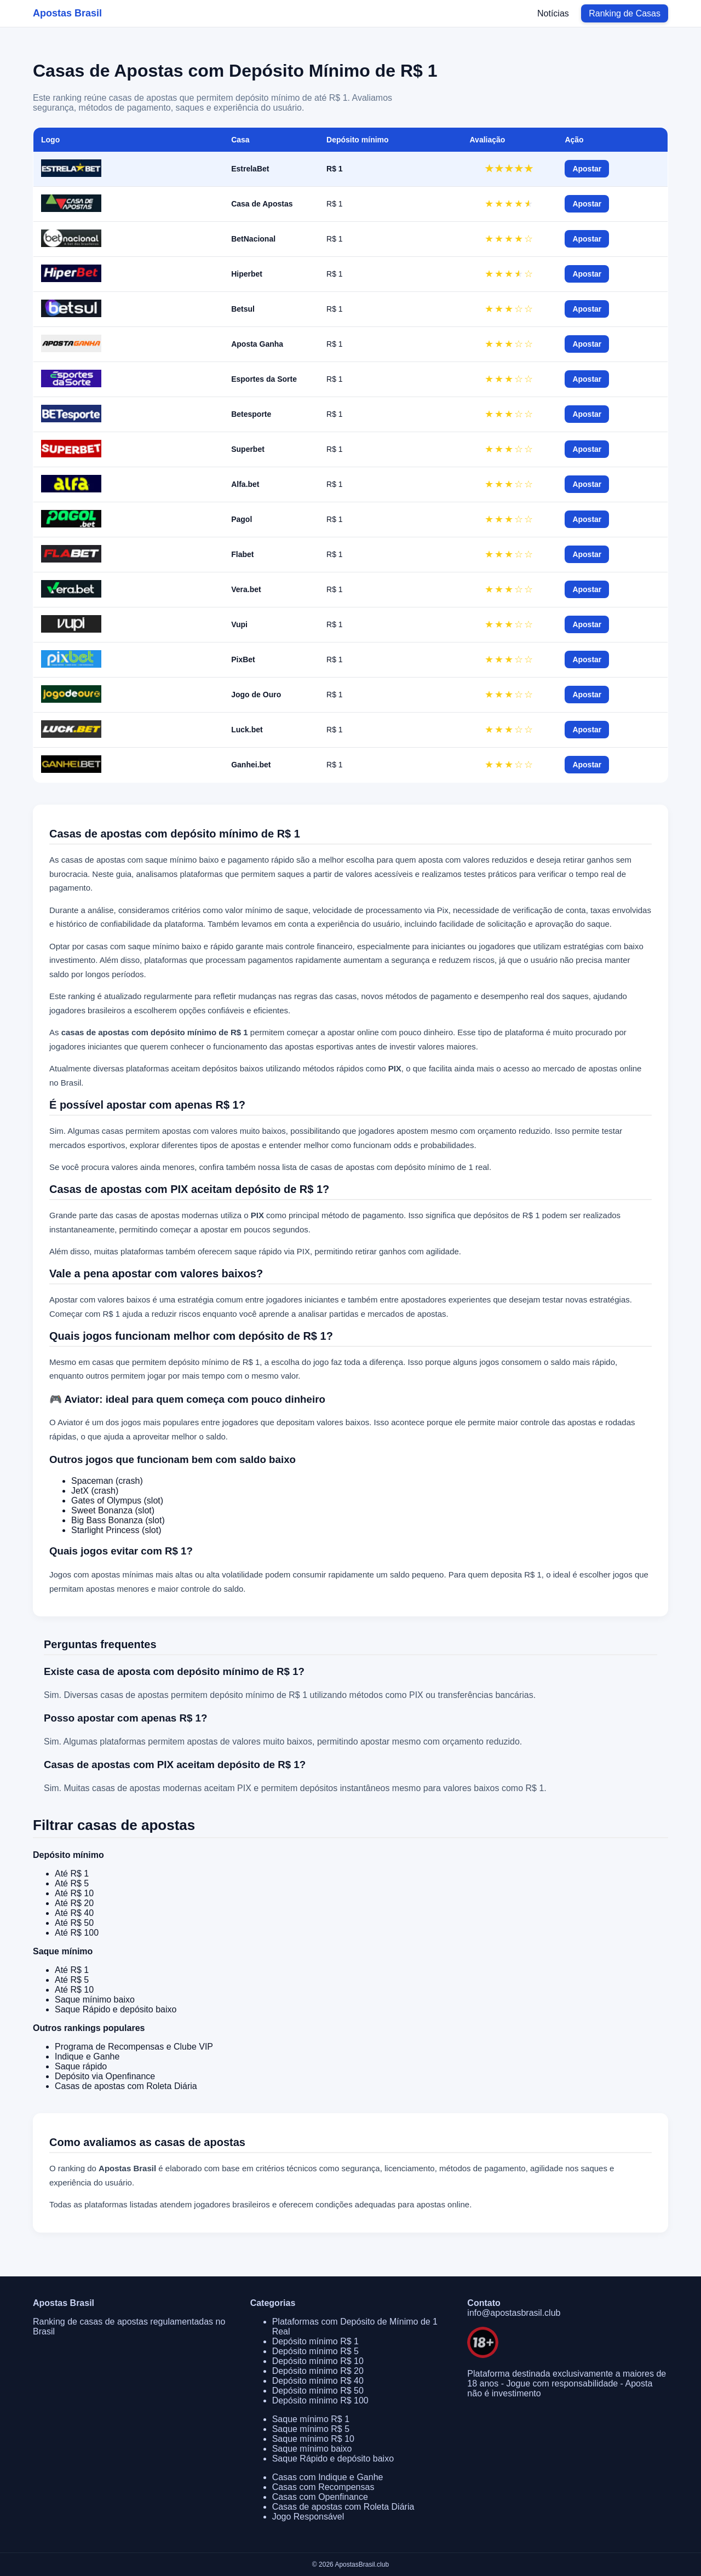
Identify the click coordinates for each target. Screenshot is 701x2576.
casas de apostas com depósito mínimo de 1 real (400, 1167)
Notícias (553, 13)
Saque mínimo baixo (95, 1999)
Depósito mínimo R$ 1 (315, 2341)
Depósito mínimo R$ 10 (318, 2361)
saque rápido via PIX (272, 1251)
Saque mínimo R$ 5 (310, 2429)
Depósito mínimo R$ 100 (320, 2400)
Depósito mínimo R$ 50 (318, 2390)
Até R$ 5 (72, 1883)
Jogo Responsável (308, 2516)
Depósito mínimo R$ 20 (318, 2371)
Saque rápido (81, 2066)
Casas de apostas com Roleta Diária (126, 2086)
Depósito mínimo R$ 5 (315, 2351)
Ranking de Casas (624, 13)
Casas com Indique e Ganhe (327, 2477)
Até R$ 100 (77, 1932)
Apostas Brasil (67, 13)
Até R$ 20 (74, 1903)
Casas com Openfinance (320, 2497)
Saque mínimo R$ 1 (310, 2419)
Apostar (586, 168)
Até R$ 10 (74, 1893)
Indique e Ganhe (87, 2056)
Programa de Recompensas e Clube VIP (134, 2046)
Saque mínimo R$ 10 (313, 2438)
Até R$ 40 (74, 1913)
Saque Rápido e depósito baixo (115, 2009)
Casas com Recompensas (323, 2487)
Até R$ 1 (72, 1873)
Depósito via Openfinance (105, 2076)
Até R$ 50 (74, 1922)
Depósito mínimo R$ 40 (318, 2380)
